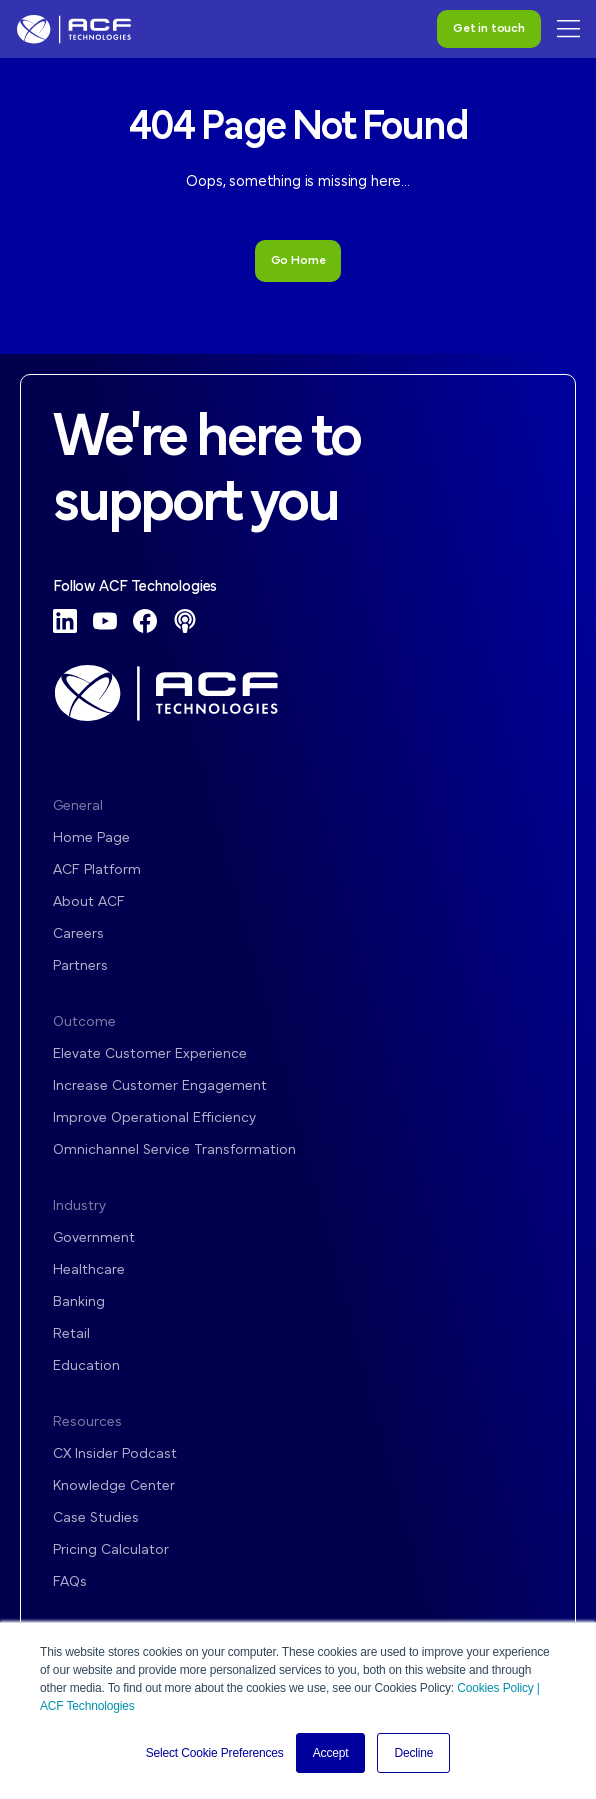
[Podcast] (185, 621)
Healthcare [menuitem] (89, 1270)
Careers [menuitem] (78, 934)
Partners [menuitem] (80, 966)
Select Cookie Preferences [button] (215, 1753)
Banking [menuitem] (79, 1302)
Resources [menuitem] (87, 1422)
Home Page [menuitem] (91, 838)
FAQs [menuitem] (70, 1582)
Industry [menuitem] (79, 1206)
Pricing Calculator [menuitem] (111, 1550)
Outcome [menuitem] (84, 1022)
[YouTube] (105, 621)
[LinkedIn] (65, 621)
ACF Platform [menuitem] (97, 870)
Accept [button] (331, 1753)
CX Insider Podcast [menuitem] (115, 1454)
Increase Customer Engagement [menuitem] (160, 1086)
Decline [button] (413, 1753)
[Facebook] (145, 621)
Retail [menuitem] (71, 1334)
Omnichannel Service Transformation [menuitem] (174, 1150)
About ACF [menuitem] (89, 902)
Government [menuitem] (94, 1238)
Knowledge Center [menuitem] (114, 1486)
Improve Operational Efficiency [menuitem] (154, 1118)
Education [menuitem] (86, 1366)
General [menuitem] (78, 806)
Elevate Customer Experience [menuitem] (150, 1054)
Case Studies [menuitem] (96, 1518)
